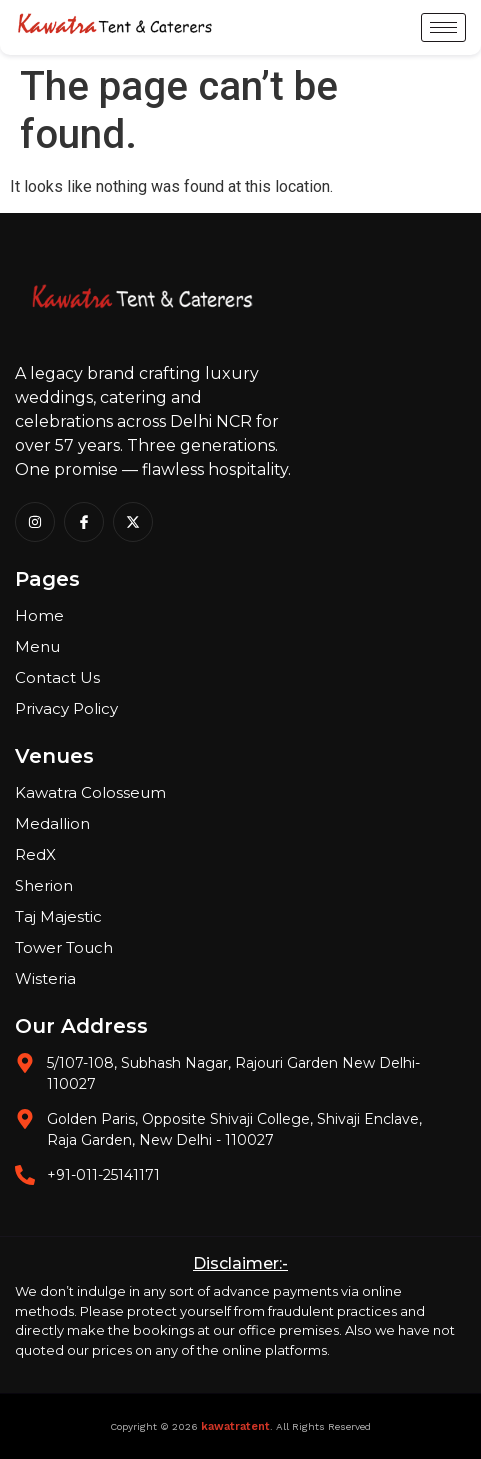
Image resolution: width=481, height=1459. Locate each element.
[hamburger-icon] (443, 27)
